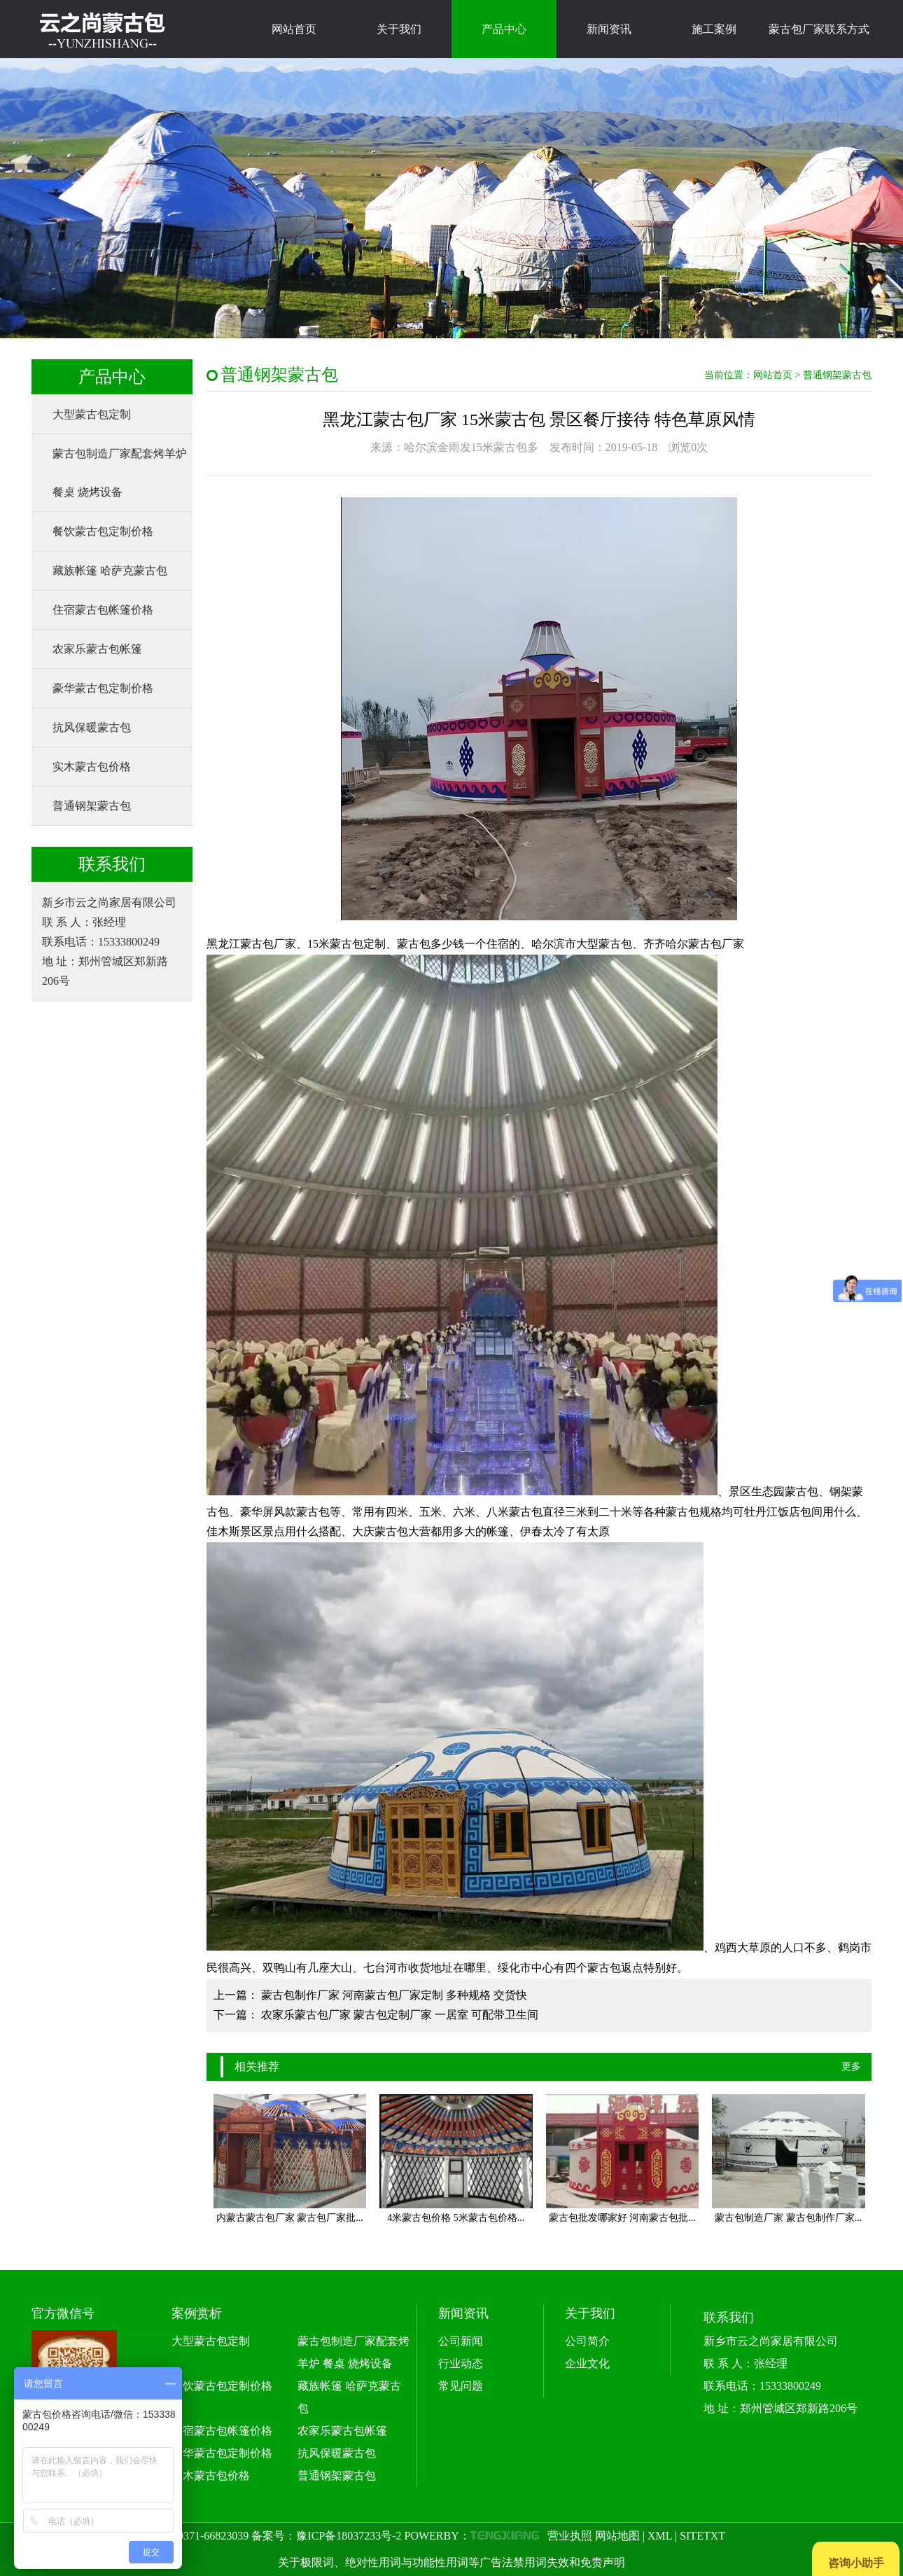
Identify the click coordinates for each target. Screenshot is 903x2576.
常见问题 (460, 2386)
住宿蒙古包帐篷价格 (102, 610)
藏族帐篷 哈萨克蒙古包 (109, 570)
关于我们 (399, 29)
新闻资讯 (609, 29)
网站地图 (617, 2536)
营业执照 (569, 2536)
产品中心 (504, 29)
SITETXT (702, 2536)
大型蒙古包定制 (91, 414)
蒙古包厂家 (716, 944)
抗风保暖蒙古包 (91, 727)
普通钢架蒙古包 (91, 806)
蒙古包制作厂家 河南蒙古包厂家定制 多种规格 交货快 (394, 1995)
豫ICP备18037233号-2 (348, 2536)
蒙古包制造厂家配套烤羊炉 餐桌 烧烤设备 (119, 473)
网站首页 (294, 29)
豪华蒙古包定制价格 (102, 688)
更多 (851, 2066)
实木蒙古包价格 (91, 767)
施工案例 (714, 29)
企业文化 (587, 2363)
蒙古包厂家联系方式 (819, 29)
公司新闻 (460, 2341)
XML (660, 2536)
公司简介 (587, 2341)
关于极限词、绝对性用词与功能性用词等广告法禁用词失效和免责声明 (451, 2562)
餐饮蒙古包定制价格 (102, 531)
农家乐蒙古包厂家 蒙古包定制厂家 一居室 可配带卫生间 (399, 2015)
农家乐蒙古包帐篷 (97, 649)
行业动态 (460, 2363)
